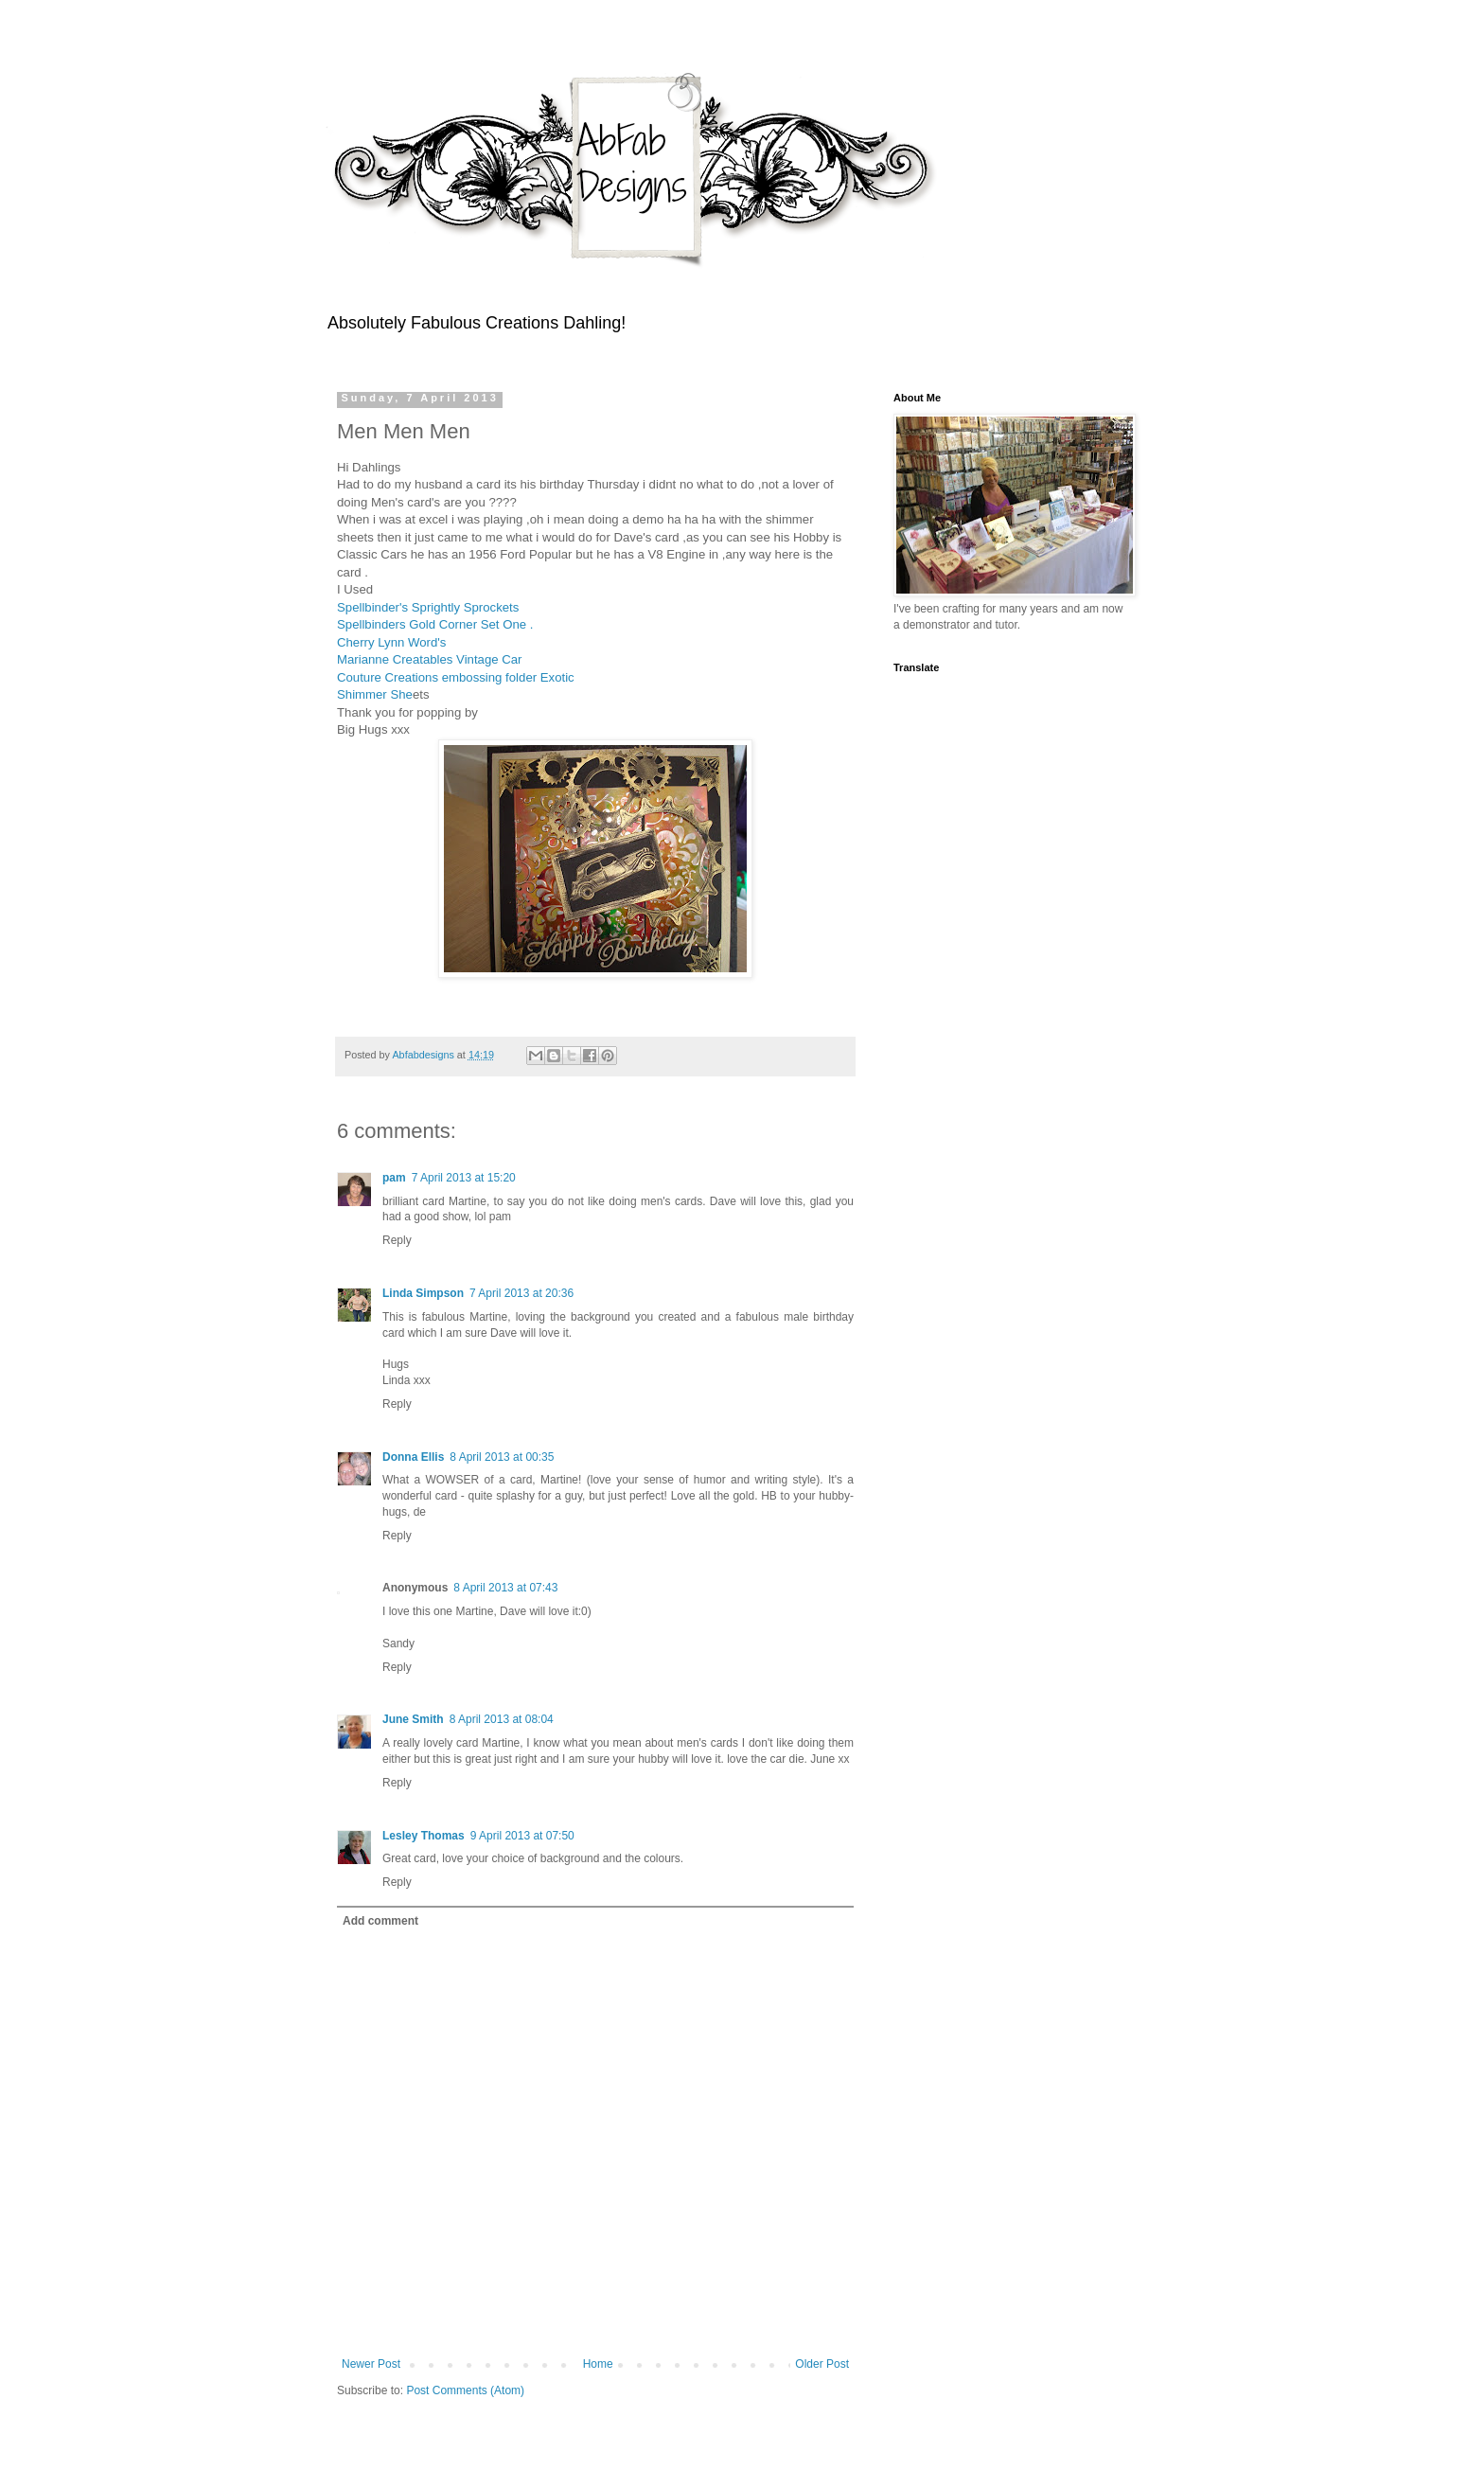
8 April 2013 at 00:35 (502, 1457)
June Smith (413, 1719)
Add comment (380, 1921)
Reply (397, 1240)
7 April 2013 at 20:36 (521, 1293)
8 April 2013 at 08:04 (502, 1719)
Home (598, 2364)
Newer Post (371, 2364)
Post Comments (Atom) (465, 2390)
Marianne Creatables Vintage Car (431, 659)
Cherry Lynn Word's (393, 642)
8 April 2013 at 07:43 (505, 1587)
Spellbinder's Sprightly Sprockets (429, 607)
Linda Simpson (423, 1293)
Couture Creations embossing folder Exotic (457, 677)
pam (394, 1177)
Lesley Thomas (423, 1835)
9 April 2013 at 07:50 (522, 1835)
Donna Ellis (413, 1457)
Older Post (822, 2364)
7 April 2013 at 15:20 (464, 1177)
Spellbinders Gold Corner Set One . (435, 624)
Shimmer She (375, 694)
